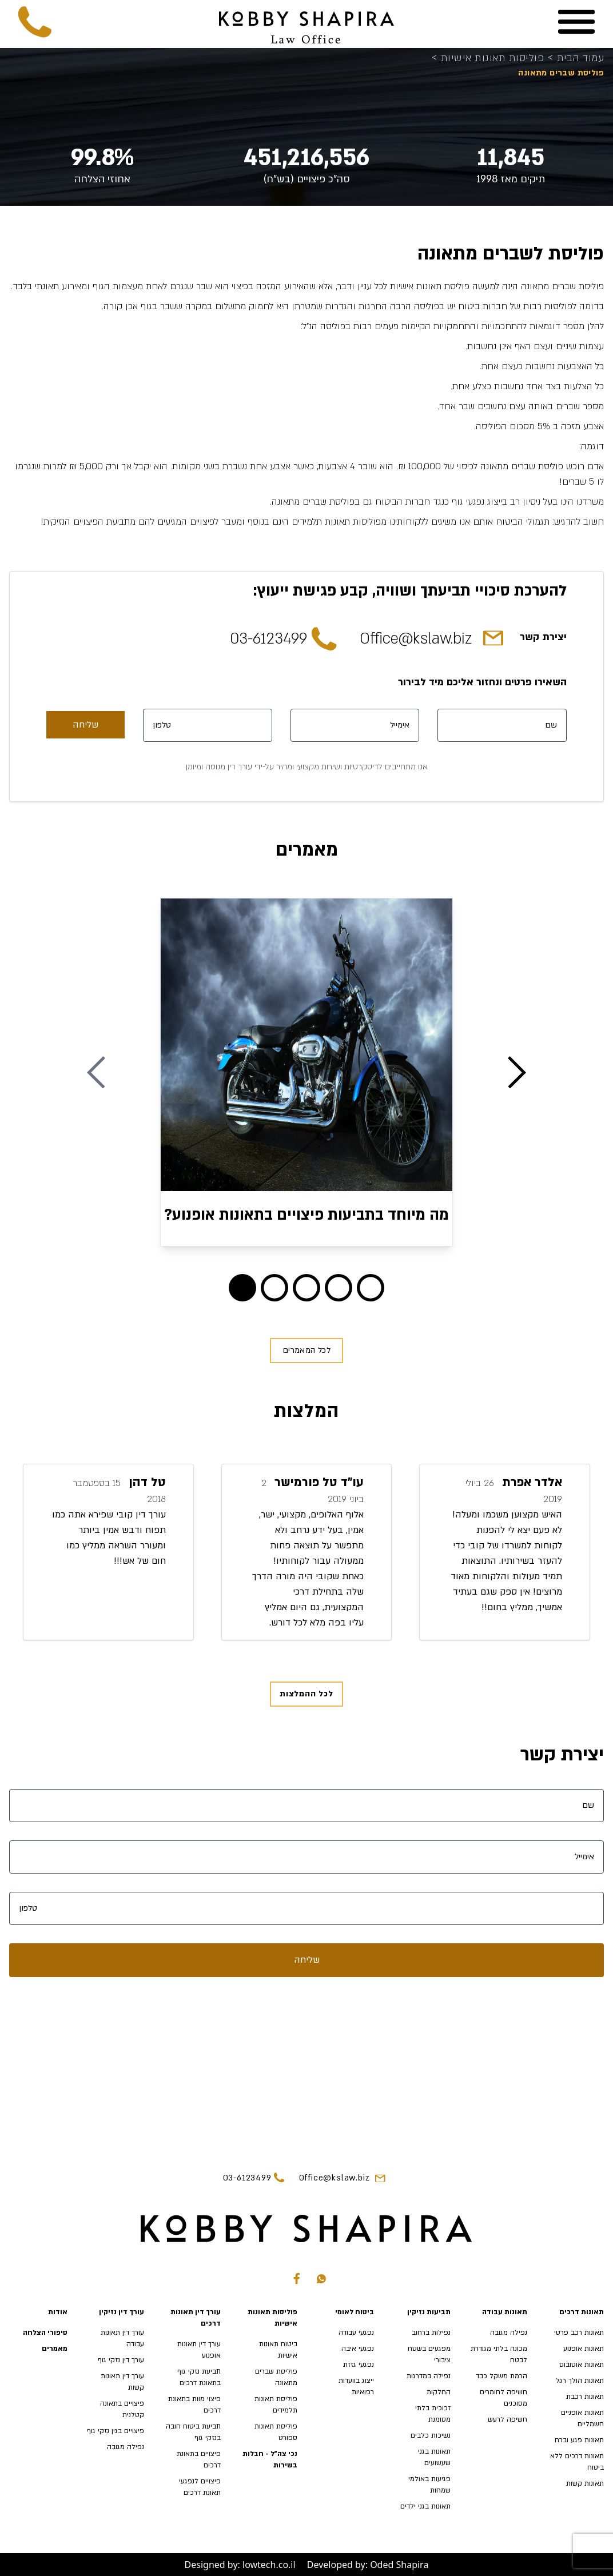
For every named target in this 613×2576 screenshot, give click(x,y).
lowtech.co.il (269, 2564)
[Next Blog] (517, 1072)
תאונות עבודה (504, 2312)
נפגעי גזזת (358, 2364)
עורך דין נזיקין (121, 2312)
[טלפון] (207, 725)
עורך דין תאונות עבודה (122, 2338)
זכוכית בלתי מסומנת (433, 2413)
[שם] (502, 725)
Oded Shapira (399, 2564)
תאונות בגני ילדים (425, 2506)
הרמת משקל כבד (501, 2376)
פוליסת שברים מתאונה (276, 2377)
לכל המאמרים (306, 1350)
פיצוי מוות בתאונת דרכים (194, 2404)
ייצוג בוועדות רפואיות (356, 2386)
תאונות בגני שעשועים (434, 2457)
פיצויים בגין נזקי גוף (115, 2430)
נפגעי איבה (357, 2348)
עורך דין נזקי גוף (121, 2360)
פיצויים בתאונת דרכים (199, 2459)
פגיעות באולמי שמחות (429, 2484)
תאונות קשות (585, 2483)
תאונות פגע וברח (579, 2440)
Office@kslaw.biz (416, 639)
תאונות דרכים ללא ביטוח (577, 2461)
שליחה (85, 724)
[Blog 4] (370, 1287)
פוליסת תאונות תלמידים (275, 2404)
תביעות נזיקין (429, 2312)
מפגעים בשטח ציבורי (429, 2354)
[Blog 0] (242, 1287)
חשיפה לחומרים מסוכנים (503, 2397)
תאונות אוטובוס (581, 2364)
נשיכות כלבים (431, 2435)
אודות (57, 2312)
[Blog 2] (306, 1287)
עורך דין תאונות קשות (122, 2381)
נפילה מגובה (508, 2332)
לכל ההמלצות (306, 1693)
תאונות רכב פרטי (579, 2332)
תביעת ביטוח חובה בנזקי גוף (193, 2432)
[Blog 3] (338, 1287)
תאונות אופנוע (583, 2348)
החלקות (439, 2392)
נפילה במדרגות (429, 2376)
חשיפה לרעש (507, 2419)
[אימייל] (355, 725)
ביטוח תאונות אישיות (278, 2349)
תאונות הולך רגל (580, 2380)
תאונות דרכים (581, 2312)
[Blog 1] (274, 1287)
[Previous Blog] (96, 1072)
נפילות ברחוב (431, 2332)
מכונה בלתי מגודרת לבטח (499, 2354)
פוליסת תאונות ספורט (275, 2432)
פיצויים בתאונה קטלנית (122, 2409)
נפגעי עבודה (356, 2332)
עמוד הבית (575, 58)
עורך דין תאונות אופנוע (199, 2349)
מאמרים (54, 2348)
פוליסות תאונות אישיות (489, 58)
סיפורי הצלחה (45, 2332)
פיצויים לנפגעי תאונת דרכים (200, 2487)
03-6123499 (268, 639)
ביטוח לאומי (354, 2312)
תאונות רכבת (585, 2396)
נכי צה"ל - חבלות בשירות (269, 2459)
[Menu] (576, 21)
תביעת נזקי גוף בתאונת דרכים (199, 2377)
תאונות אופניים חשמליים (582, 2418)
